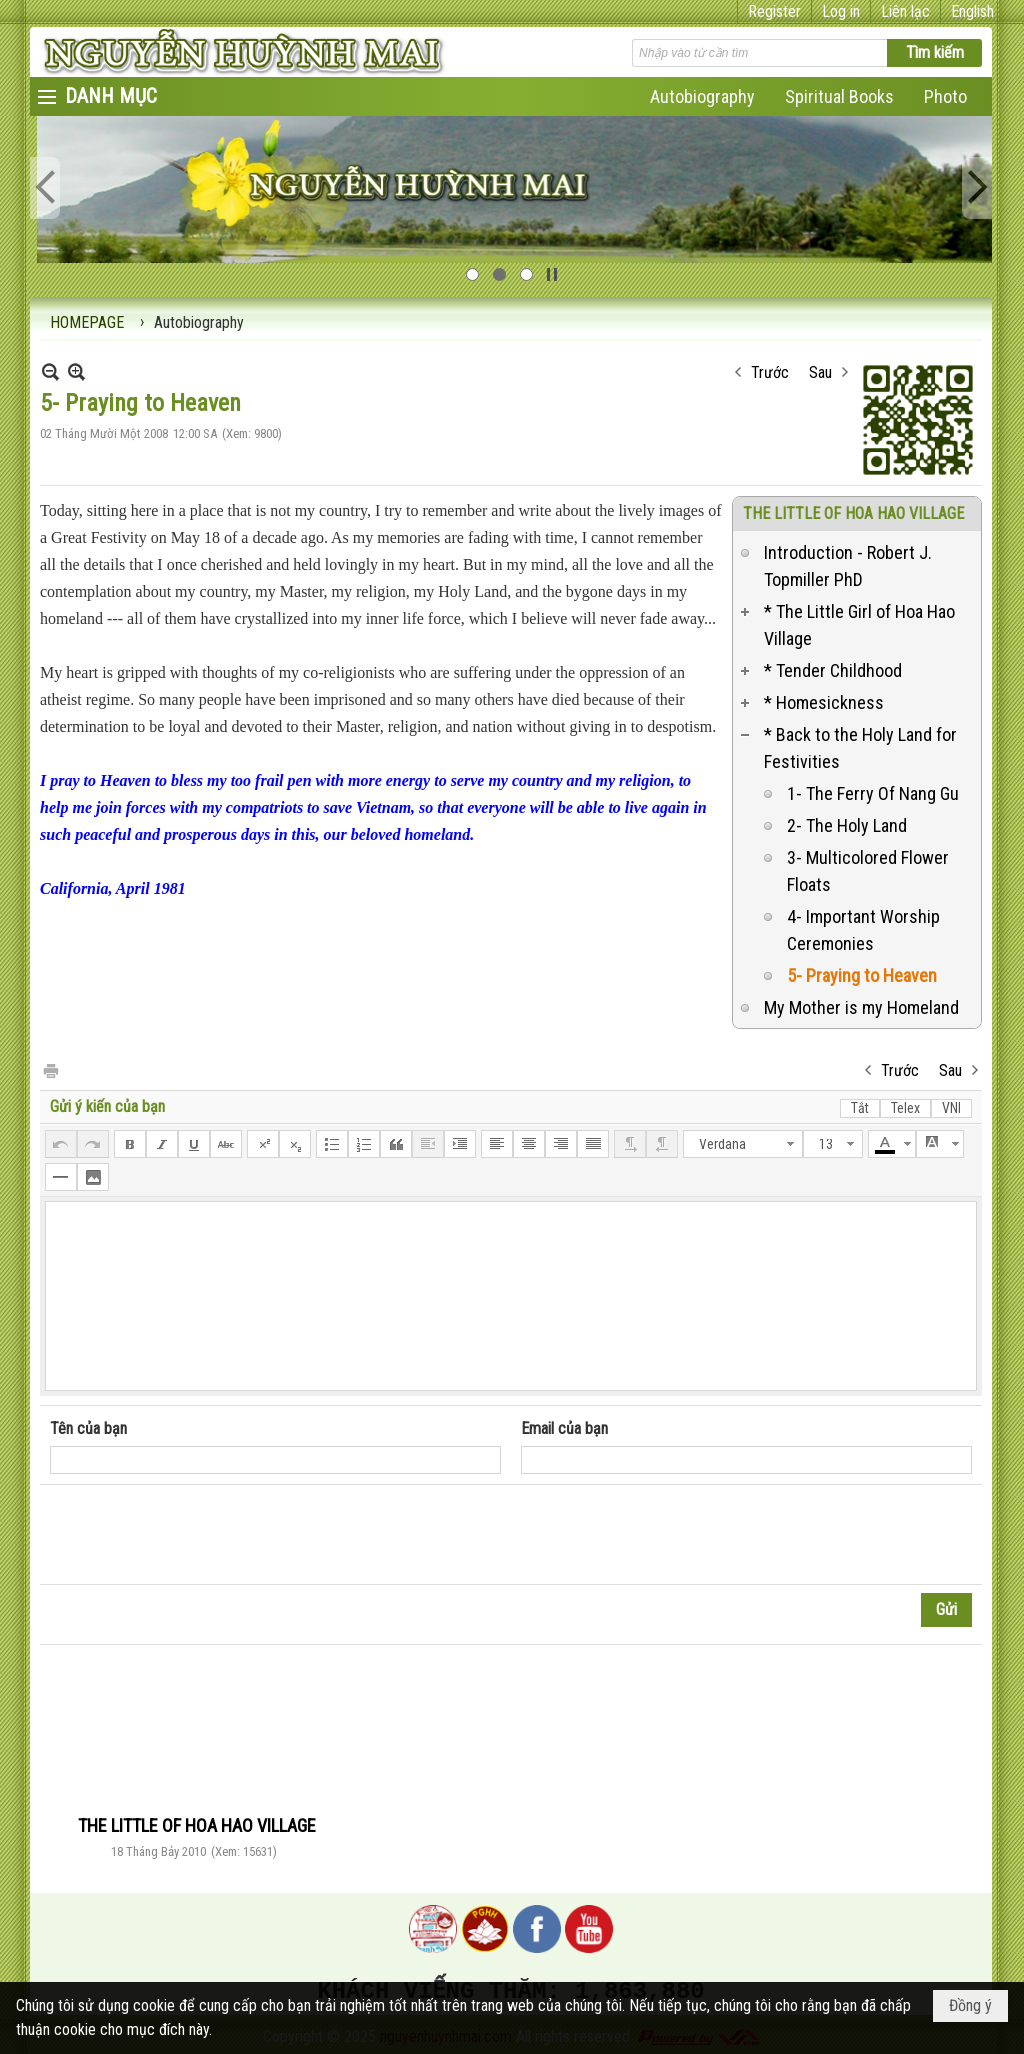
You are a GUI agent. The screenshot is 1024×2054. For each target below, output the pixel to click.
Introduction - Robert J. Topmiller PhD (848, 566)
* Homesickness (824, 702)
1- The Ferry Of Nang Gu (873, 793)
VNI (951, 1108)
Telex (905, 1108)
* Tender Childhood (833, 670)
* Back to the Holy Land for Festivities (860, 748)
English (972, 11)
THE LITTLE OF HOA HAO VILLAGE (853, 513)
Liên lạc (905, 11)
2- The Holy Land (847, 825)
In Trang (50, 1069)
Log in (841, 11)
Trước (770, 372)
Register (774, 11)
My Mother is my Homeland (861, 1007)
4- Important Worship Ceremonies (863, 930)
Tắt (860, 1108)
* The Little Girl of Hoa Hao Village (859, 625)
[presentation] (202, 1535)
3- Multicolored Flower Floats (868, 871)
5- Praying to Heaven (862, 975)
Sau (820, 372)
